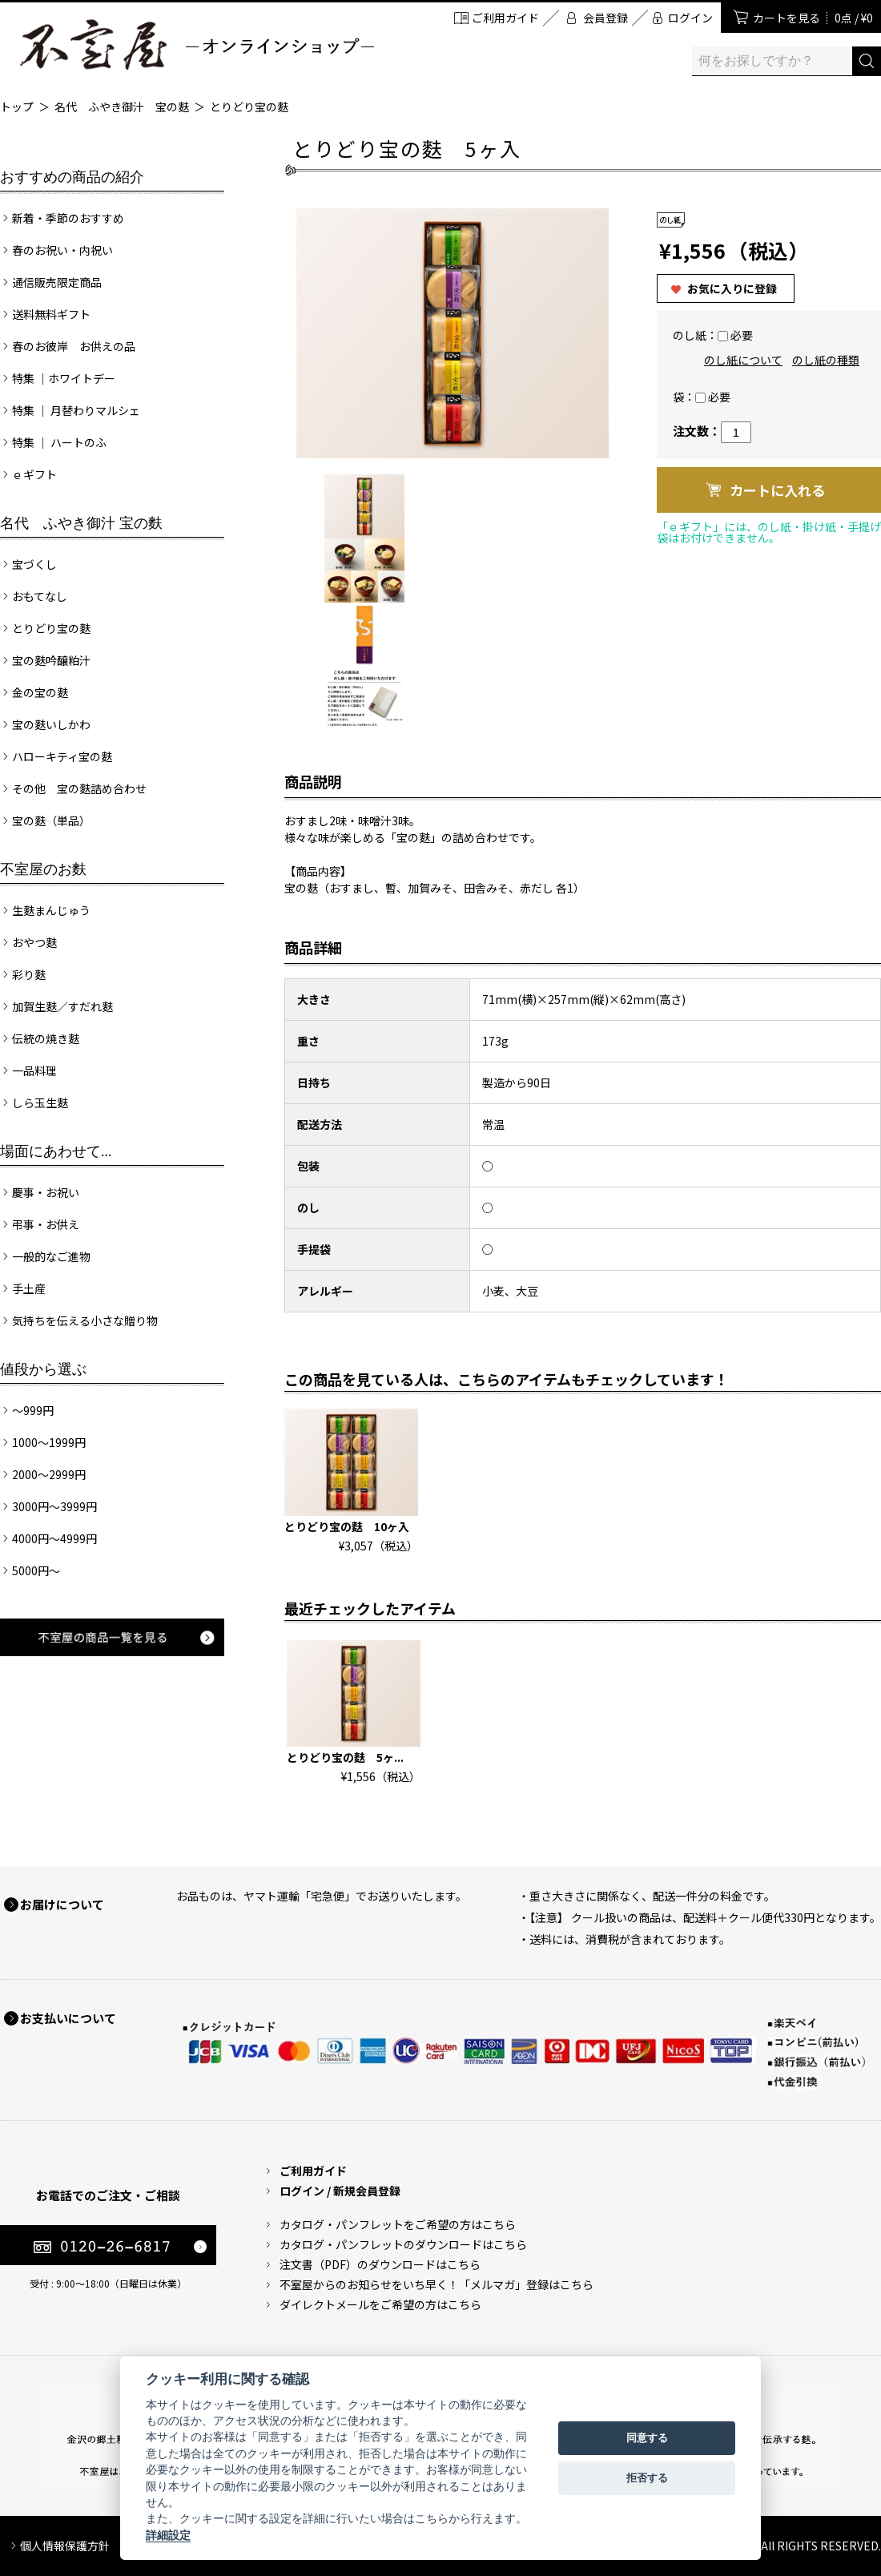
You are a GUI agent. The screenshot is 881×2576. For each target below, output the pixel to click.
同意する (647, 2438)
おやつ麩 (34, 942)
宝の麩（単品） (51, 820)
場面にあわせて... (56, 1151)
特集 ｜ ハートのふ (59, 442)
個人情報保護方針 (65, 2545)
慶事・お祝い (45, 1192)
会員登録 (605, 18)
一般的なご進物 (51, 1256)
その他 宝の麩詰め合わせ (79, 788)
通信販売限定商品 (57, 282)
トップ (17, 107)
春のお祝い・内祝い (62, 250)
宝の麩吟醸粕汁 (51, 660)
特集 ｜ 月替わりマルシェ (76, 410)
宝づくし (34, 564)
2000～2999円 (49, 1474)
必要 (741, 335)
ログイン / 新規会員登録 (340, 2191)
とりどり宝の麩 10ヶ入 (346, 1526)
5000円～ (36, 1570)
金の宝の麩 (40, 692)
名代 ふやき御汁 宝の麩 (121, 107)
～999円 (33, 1410)
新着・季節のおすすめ (68, 218)
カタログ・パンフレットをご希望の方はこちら (398, 2224)
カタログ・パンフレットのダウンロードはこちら (403, 2244)
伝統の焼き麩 (45, 1038)
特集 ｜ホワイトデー (63, 378)
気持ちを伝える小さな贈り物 (85, 1320)
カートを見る (813, 18)
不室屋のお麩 (43, 869)
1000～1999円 (49, 1442)
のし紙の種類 (825, 360)
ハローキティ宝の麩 (62, 756)
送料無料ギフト (51, 314)
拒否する (647, 2478)
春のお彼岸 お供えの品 (73, 346)
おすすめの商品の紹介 (72, 177)
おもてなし (39, 596)
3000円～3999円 (54, 1506)
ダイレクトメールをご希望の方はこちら (380, 2304)
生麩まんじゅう (51, 910)
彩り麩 (29, 974)
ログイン (690, 18)
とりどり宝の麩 (249, 107)
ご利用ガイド (505, 18)
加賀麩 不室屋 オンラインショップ (196, 44)
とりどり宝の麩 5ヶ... (345, 1757)
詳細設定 (168, 2535)
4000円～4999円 (54, 1538)
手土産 (29, 1288)
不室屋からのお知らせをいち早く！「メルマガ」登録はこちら (436, 2284)
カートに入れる (777, 490)
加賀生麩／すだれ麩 (62, 1006)
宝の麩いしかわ (51, 724)
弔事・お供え (45, 1224)
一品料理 (34, 1070)
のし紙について (743, 360)
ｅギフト (34, 474)
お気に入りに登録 (732, 288)
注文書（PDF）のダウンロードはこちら (380, 2264)
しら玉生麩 (40, 1102)
